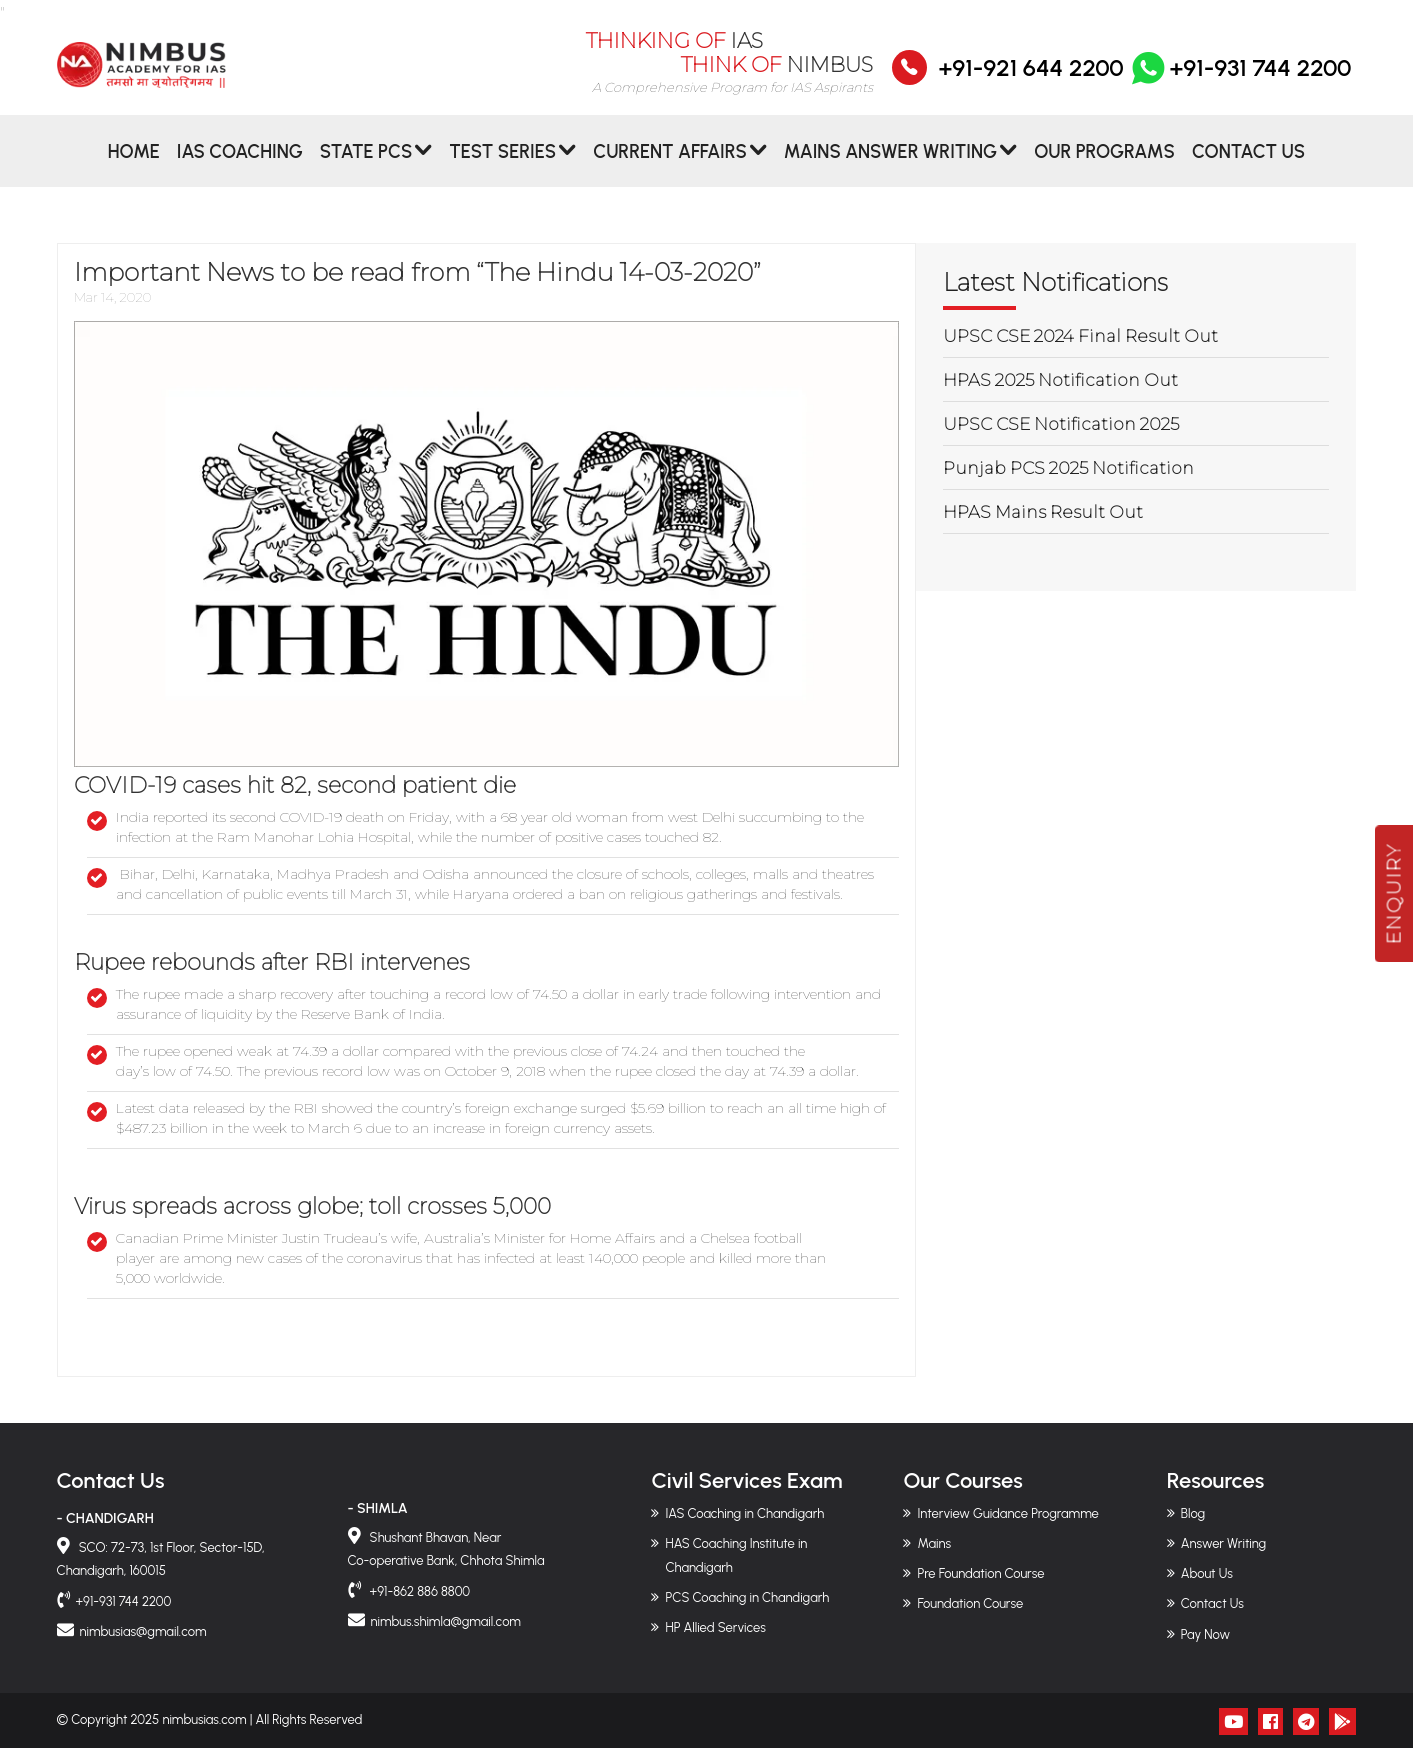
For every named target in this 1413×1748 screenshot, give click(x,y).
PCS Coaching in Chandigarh (747, 1597)
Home (134, 163)
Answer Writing (1223, 1543)
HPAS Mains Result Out (1043, 512)
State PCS (366, 163)
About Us (1207, 1573)
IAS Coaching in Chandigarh (744, 1513)
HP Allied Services (715, 1627)
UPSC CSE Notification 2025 (1061, 424)
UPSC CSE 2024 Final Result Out (1080, 336)
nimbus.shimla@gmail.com (446, 1621)
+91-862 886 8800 (419, 1591)
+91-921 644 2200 (1030, 80)
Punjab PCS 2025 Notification (1068, 468)
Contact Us (1248, 163)
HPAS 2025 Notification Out (1060, 380)
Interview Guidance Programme (1007, 1513)
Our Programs (1104, 163)
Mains (934, 1543)
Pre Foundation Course (980, 1573)
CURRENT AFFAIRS (670, 163)
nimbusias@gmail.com (143, 1631)
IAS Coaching (240, 163)
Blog (1193, 1513)
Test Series (502, 163)
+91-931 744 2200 (1240, 80)
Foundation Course (970, 1603)
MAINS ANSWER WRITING (890, 163)
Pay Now (1205, 1634)
